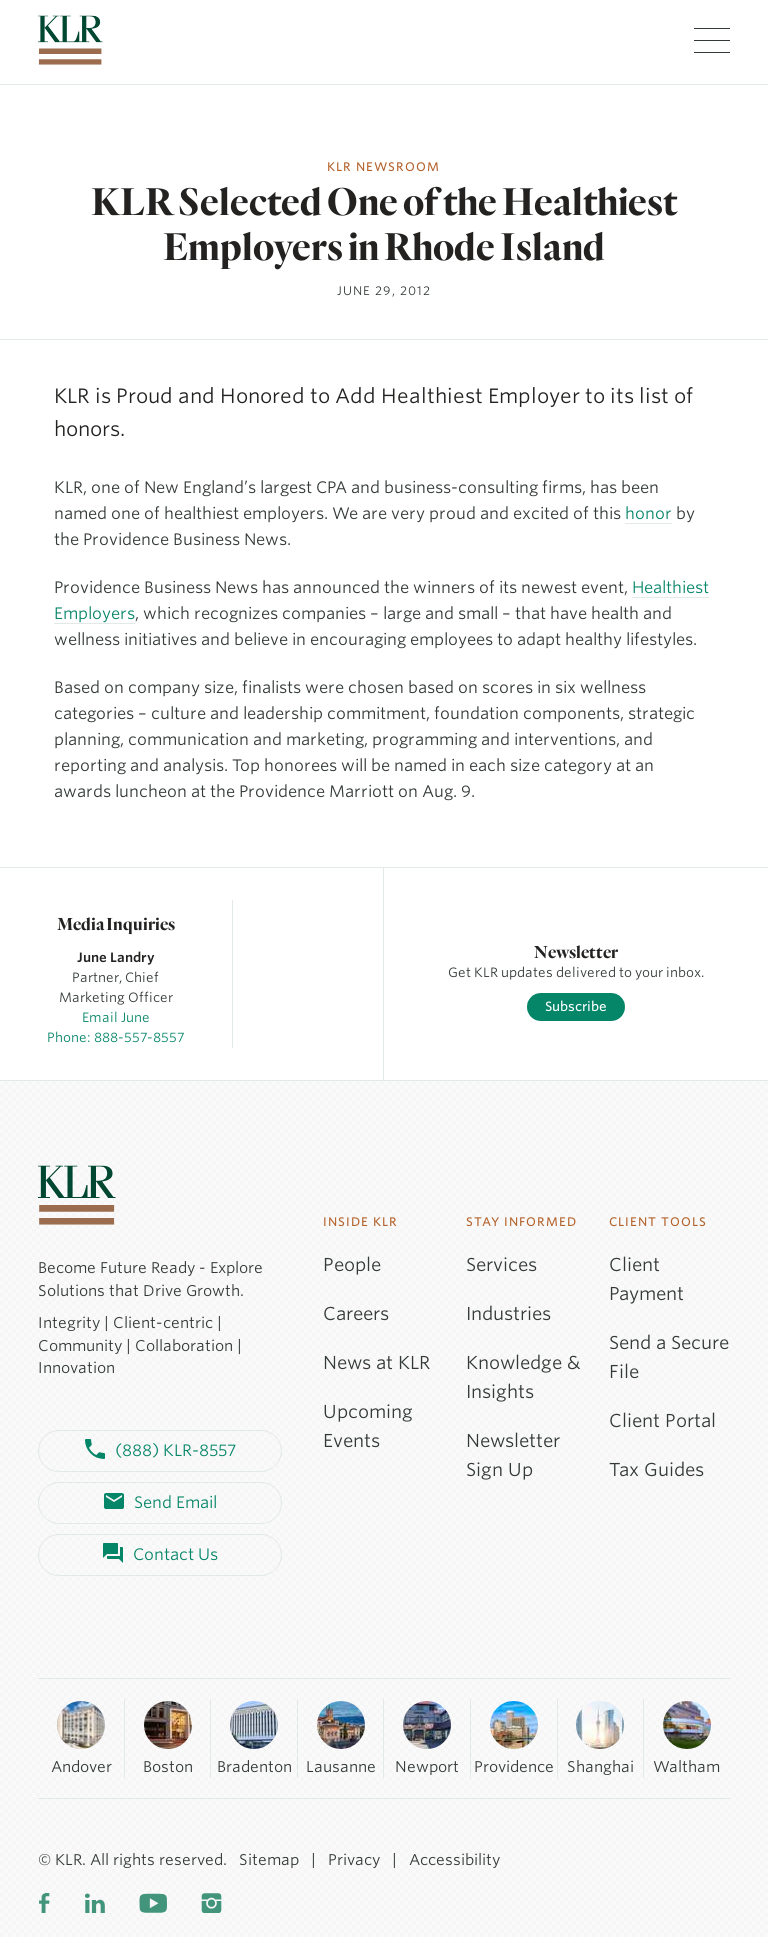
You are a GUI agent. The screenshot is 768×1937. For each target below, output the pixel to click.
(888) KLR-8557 (160, 1451)
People (352, 1264)
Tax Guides (656, 1469)
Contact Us (160, 1555)
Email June (116, 1017)
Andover (81, 1737)
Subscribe (576, 1006)
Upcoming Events (368, 1426)
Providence (514, 1737)
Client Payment (646, 1279)
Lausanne (341, 1737)
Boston (168, 1737)
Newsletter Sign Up (513, 1455)
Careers (356, 1313)
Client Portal (662, 1420)
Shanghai (600, 1737)
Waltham (686, 1737)
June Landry (116, 957)
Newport (427, 1737)
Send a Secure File (669, 1357)
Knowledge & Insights (523, 1377)
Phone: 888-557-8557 (116, 1037)
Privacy (354, 1860)
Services (501, 1264)
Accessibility (454, 1860)
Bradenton (254, 1737)
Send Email (160, 1503)
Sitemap (269, 1860)
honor (648, 513)
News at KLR (376, 1362)
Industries (508, 1313)
